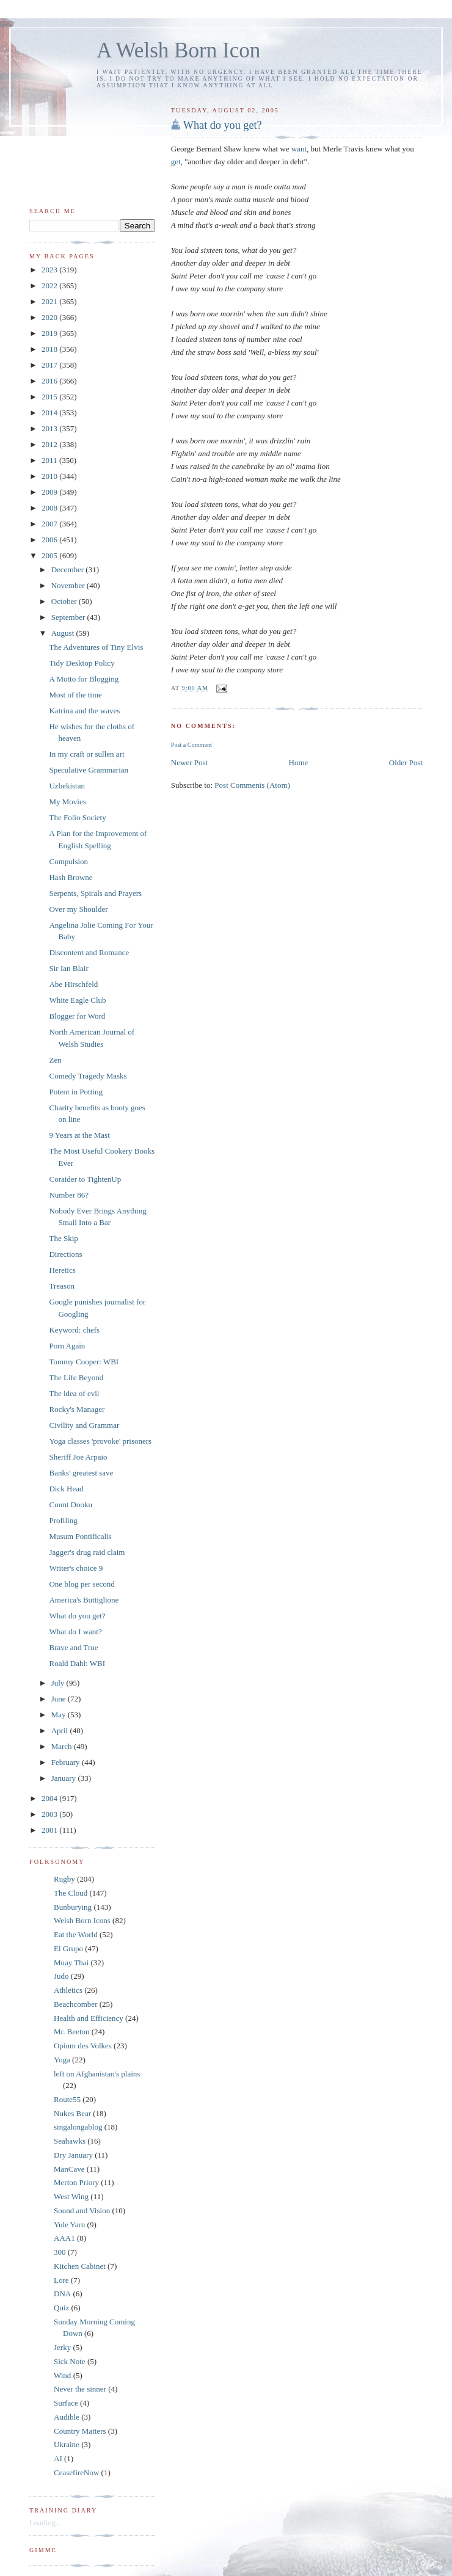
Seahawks (70, 2140)
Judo (61, 1976)
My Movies (67, 801)
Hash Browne (70, 877)
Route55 (67, 2099)
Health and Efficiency (88, 2018)
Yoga (62, 2059)
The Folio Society (77, 817)
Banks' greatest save (81, 1472)
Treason (61, 1285)
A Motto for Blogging (83, 678)
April (60, 1730)
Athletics (68, 1990)
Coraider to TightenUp (85, 1179)
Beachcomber (75, 2004)
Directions (65, 1254)
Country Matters (80, 2431)
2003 (50, 1814)
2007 (50, 523)
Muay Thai (71, 1962)
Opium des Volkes (83, 2045)
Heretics (62, 1270)
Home (298, 762)
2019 (50, 333)
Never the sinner (80, 2388)
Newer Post (189, 762)
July (59, 1682)
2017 (50, 364)
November (69, 585)
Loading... (45, 2522)
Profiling (63, 1520)
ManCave (69, 2169)
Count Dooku (70, 1504)
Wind (62, 2375)
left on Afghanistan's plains (97, 2073)
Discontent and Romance (89, 952)
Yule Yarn (69, 2224)
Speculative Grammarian (88, 769)
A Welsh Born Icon (178, 50)
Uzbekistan (66, 785)
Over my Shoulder (78, 909)
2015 (50, 396)
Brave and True (73, 1647)
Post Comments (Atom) (252, 785)
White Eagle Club (77, 1000)
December (68, 569)
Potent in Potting (75, 1091)
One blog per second (81, 1583)
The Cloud (70, 1892)
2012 (50, 444)
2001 (50, 1830)
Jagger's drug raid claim (87, 1552)
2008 (50, 507)
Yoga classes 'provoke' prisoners (100, 1441)
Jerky (62, 2347)
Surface (66, 2402)
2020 (50, 317)
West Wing (71, 2196)
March (62, 1746)
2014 (50, 412)
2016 (50, 380)
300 (60, 2252)
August (63, 633)
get (176, 161)
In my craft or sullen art (86, 754)
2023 (50, 269)
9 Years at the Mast (79, 1135)
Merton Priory (76, 2182)
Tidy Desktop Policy (81, 663)
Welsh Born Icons (82, 1920)
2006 (50, 539)
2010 (50, 476)
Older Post (406, 762)
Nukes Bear (72, 2113)
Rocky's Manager (76, 1409)
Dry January (73, 2154)
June (59, 1698)
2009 (50, 492)
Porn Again (67, 1345)
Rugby (64, 1878)
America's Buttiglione (83, 1599)
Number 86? (69, 1194)
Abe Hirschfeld (73, 984)
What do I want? (75, 1631)
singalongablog (78, 2126)
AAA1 (64, 2238)
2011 (50, 460)
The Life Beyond (76, 1377)
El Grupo (68, 1948)
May (59, 1714)
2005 (50, 555)
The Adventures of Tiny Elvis (96, 647)
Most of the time (75, 694)
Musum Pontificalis (80, 1536)
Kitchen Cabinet (80, 2266)
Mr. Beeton (72, 2031)
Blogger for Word (77, 1016)
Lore (61, 2280)
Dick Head (66, 1488)
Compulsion (68, 861)
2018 (50, 349)
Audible (66, 2416)
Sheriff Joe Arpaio (78, 1456)
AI (58, 2458)
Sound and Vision (82, 2210)
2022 (50, 285)
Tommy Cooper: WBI (83, 1361)
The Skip (63, 1238)
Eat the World (76, 1934)
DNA (62, 2293)
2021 (50, 301)
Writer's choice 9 (76, 1568)
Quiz (61, 2307)
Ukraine (66, 2444)
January (64, 1778)
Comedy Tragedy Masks (87, 1075)
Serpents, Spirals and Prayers (95, 893)
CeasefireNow (76, 2472)
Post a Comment (191, 744)
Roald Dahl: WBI (76, 1663)
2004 (50, 1798)
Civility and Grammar (84, 1425)
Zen (55, 1059)
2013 (50, 428)
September (69, 617)
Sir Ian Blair (68, 968)
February (66, 1762)
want (299, 148)
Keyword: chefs (74, 1329)
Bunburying (73, 1907)
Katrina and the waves (84, 710)
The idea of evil (74, 1393)
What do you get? (222, 125)
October (65, 601)
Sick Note (70, 2361)
